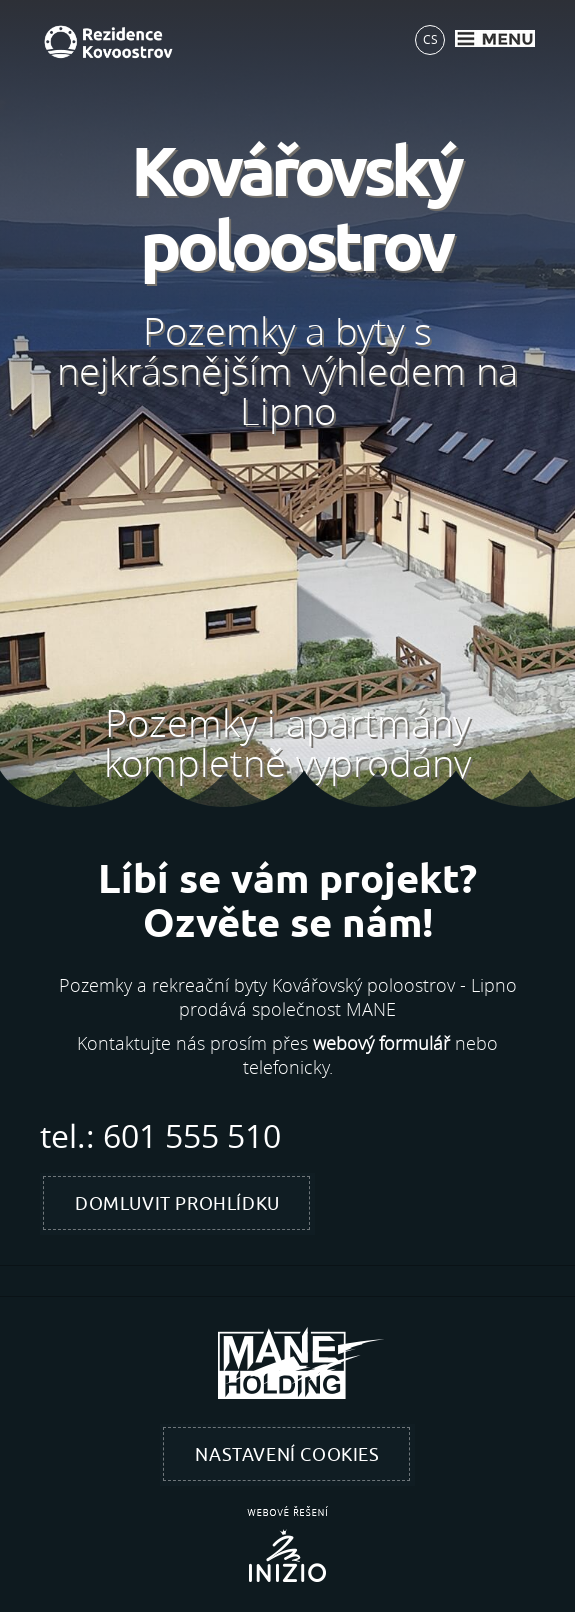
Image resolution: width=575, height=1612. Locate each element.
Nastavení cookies (287, 1455)
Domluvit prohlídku (177, 1204)
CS (430, 39)
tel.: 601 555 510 (160, 1136)
